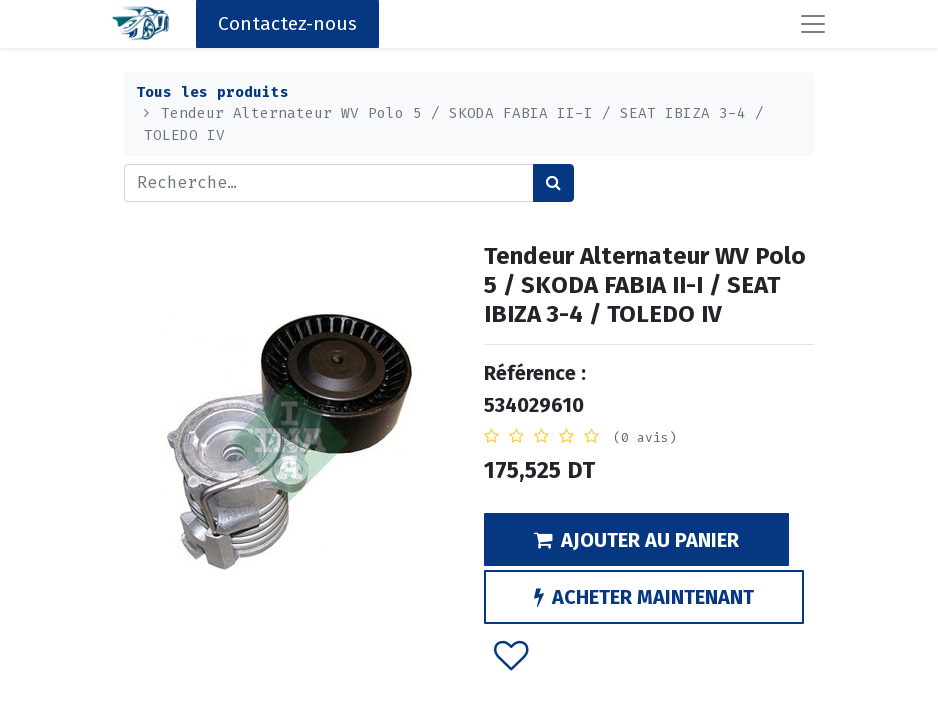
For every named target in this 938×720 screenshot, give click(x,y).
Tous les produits (212, 92)
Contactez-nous (287, 23)
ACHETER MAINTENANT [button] (644, 597)
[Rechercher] (553, 183)
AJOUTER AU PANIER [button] (636, 540)
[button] (511, 654)
